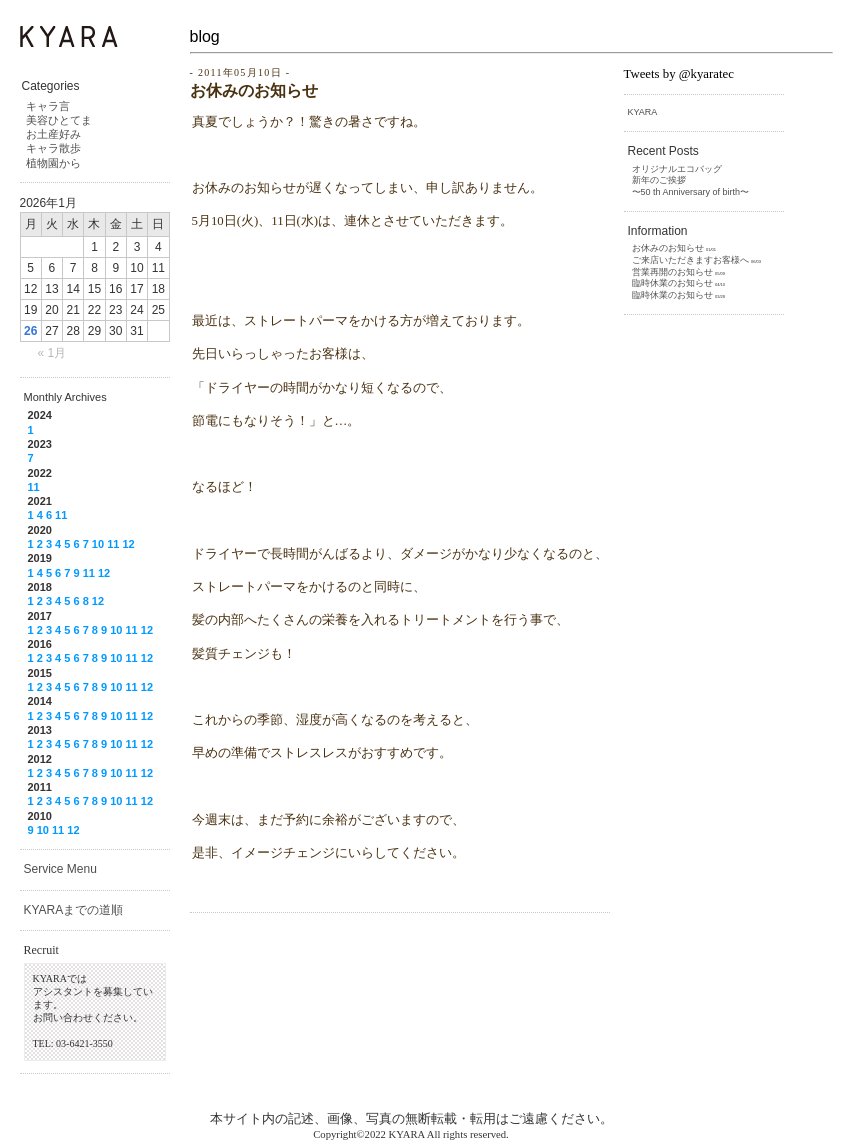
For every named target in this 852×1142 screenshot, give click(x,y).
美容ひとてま (59, 120)
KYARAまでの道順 (74, 910)
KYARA (643, 112)
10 (98, 544)
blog (205, 36)
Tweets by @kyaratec (679, 74)
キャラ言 (48, 106)
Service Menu (60, 869)
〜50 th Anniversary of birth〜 (691, 192)
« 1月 (52, 353)
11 (34, 487)
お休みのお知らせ (254, 90)
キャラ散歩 (53, 148)
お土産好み (53, 134)
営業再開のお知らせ (672, 272)
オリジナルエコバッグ (677, 169)
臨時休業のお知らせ (672, 283)
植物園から (53, 163)
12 (128, 544)
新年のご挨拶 (659, 180)
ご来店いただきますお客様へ (690, 260)
